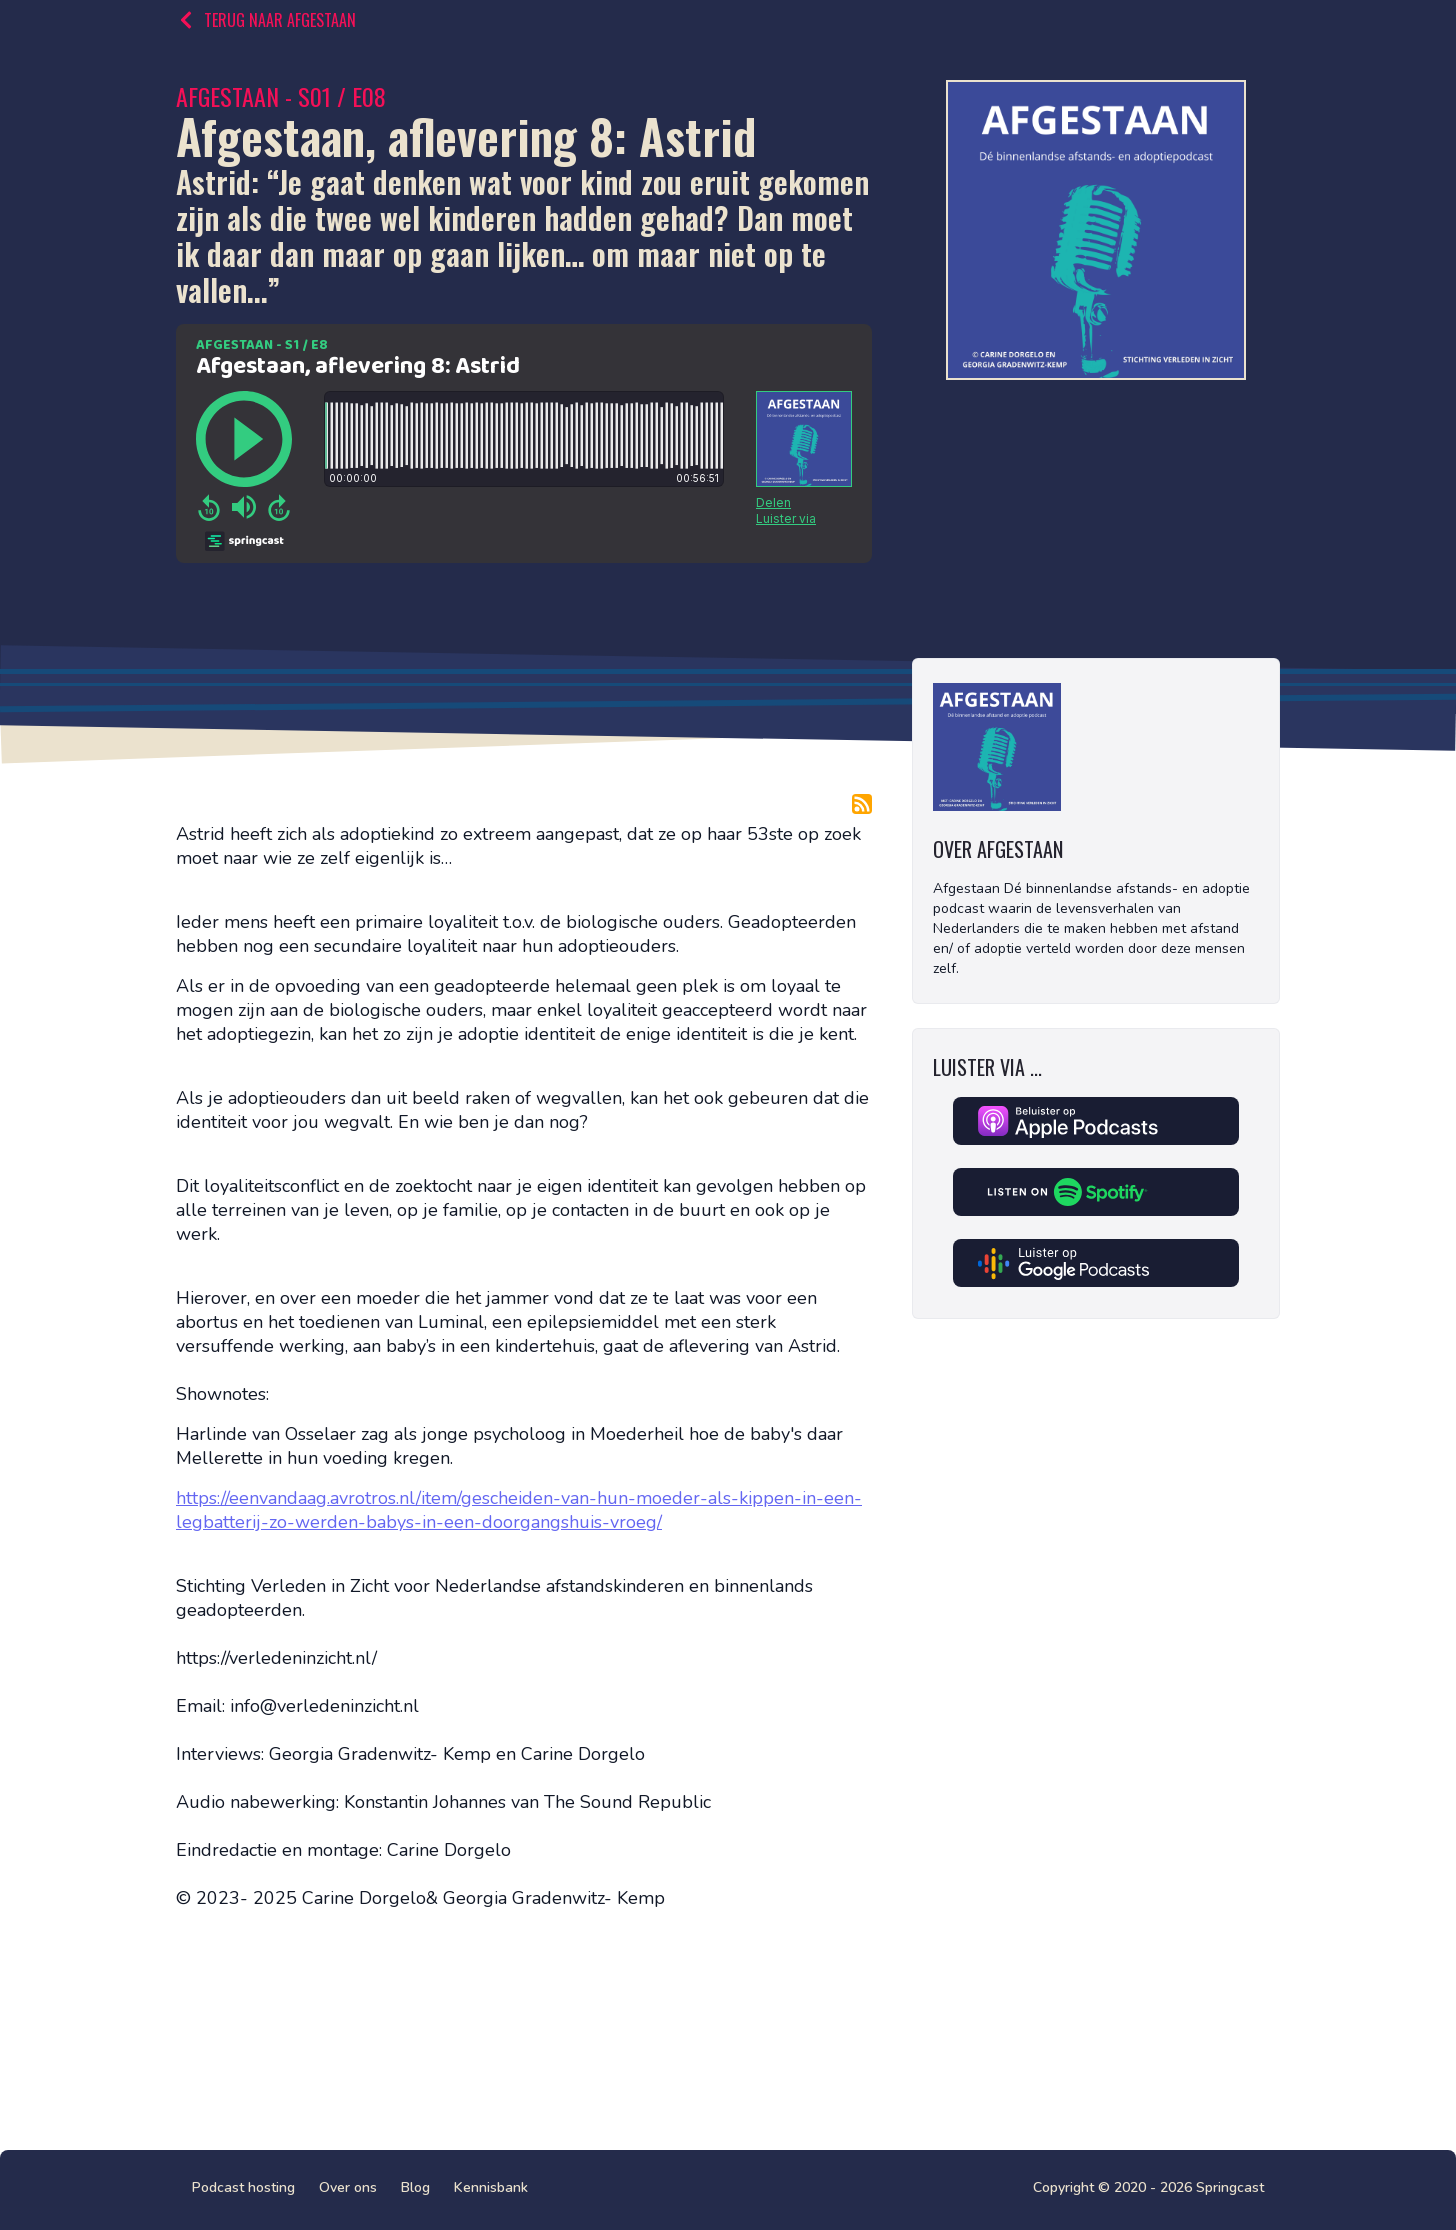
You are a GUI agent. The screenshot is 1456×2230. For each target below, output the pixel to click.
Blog (415, 2187)
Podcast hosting (243, 2187)
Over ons (348, 2187)
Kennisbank (491, 2187)
